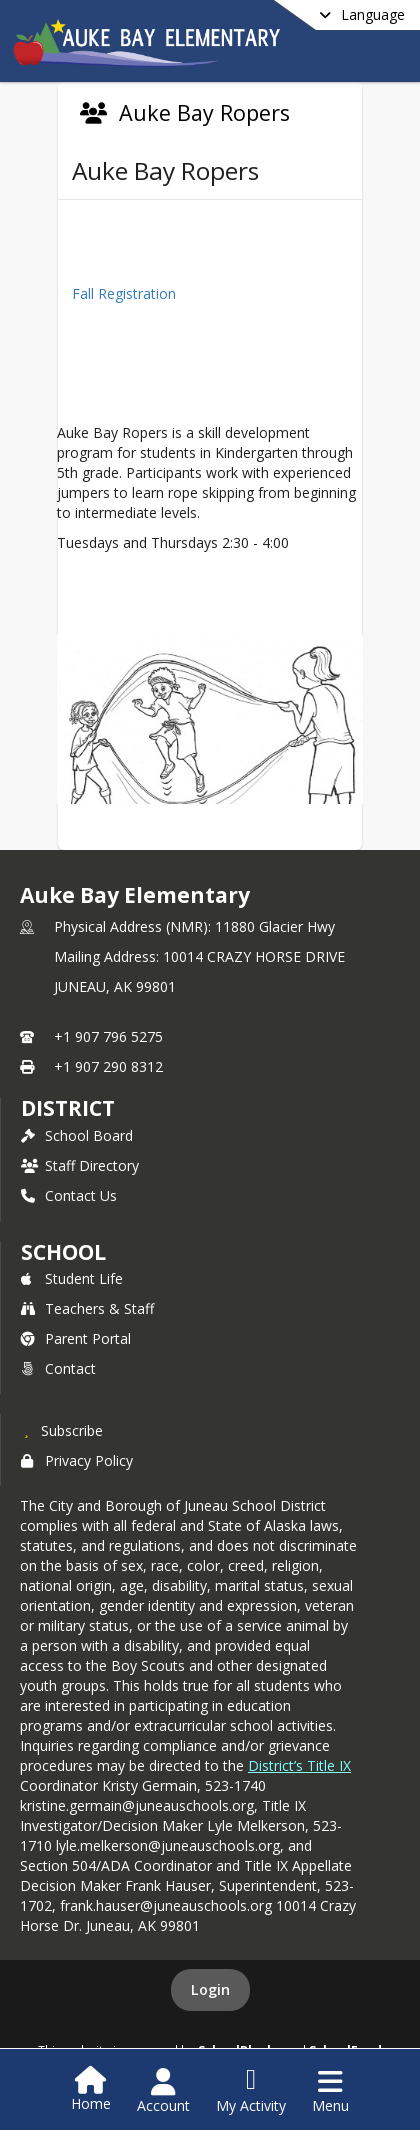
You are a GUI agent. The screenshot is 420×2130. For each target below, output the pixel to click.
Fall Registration (124, 293)
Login (210, 1989)
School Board (77, 1135)
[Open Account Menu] (163, 2091)
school (63, 1252)
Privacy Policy (77, 1460)
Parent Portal (76, 1338)
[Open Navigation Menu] (330, 2091)
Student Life (72, 1278)
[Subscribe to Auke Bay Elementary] (62, 1430)
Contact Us (69, 1195)
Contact (58, 1368)
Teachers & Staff (87, 1308)
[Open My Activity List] (251, 2091)
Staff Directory (80, 1165)
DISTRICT (68, 1108)
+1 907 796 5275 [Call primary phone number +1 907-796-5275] (108, 1036)
